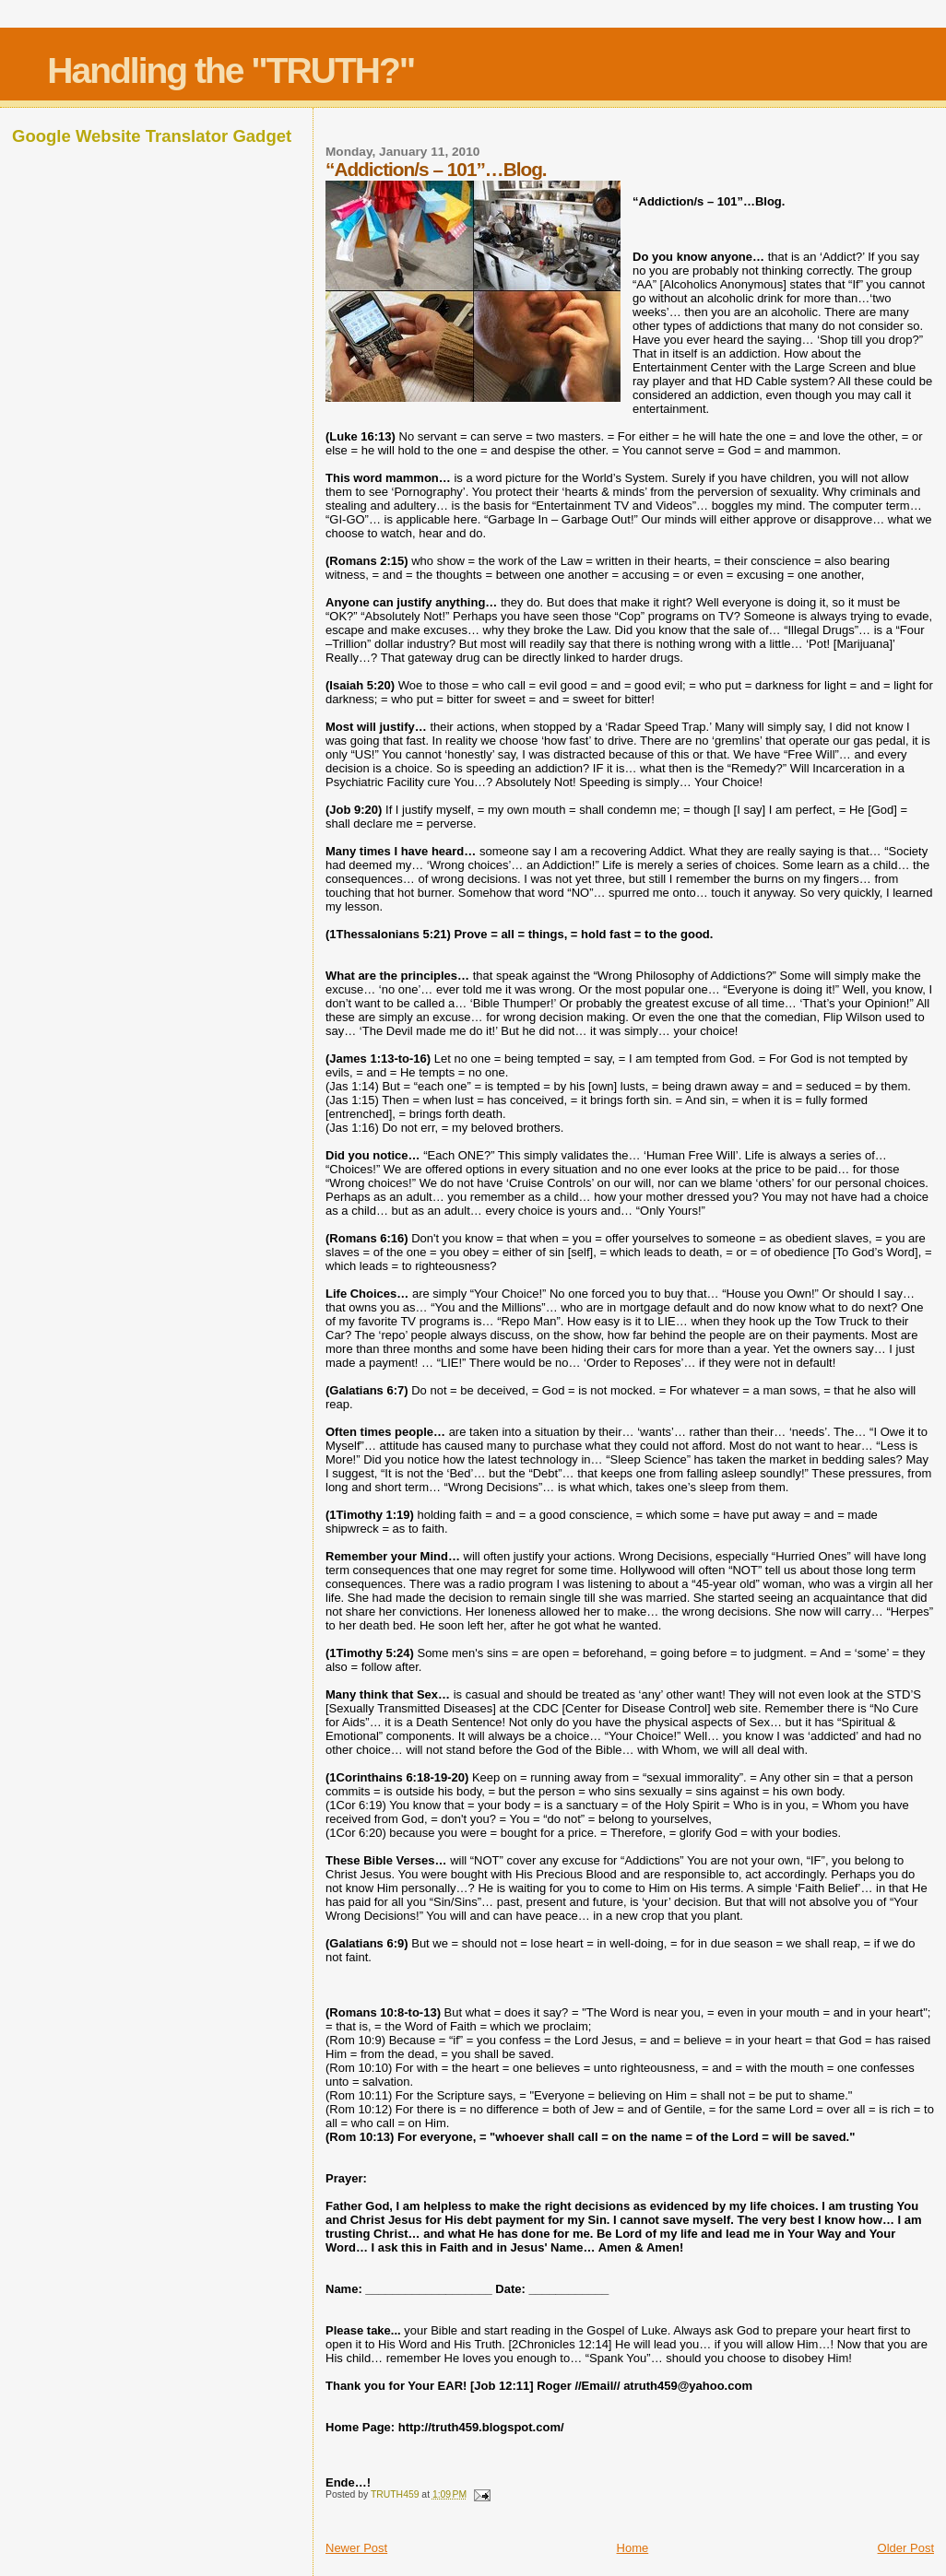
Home (633, 2548)
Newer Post (356, 2548)
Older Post (906, 2548)
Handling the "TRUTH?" (230, 70)
